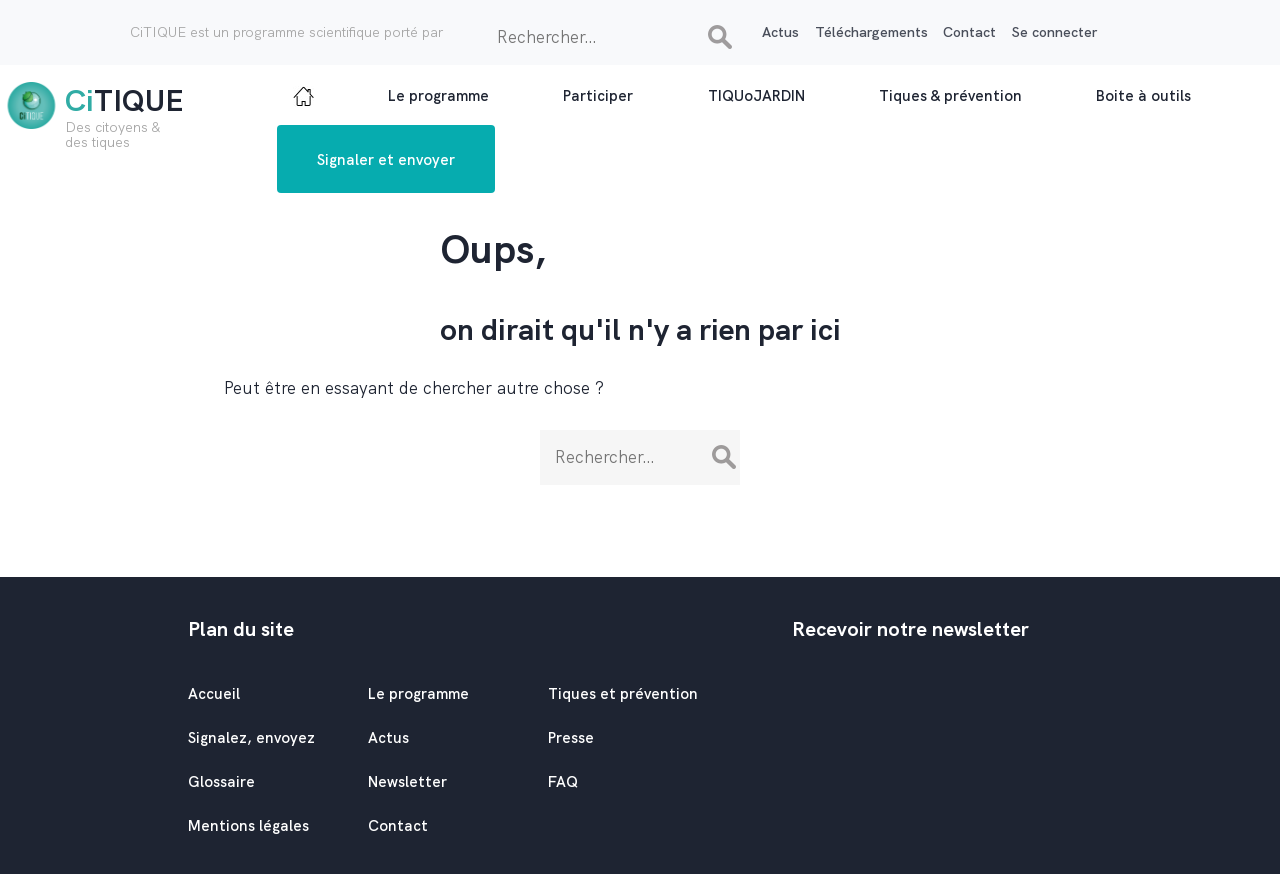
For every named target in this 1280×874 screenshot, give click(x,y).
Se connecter (1054, 32)
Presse (571, 738)
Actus (780, 32)
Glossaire (221, 782)
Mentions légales (248, 826)
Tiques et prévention (623, 694)
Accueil (214, 694)
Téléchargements (871, 32)
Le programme (418, 694)
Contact (969, 32)
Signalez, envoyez (251, 738)
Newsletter (407, 782)
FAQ (563, 782)
